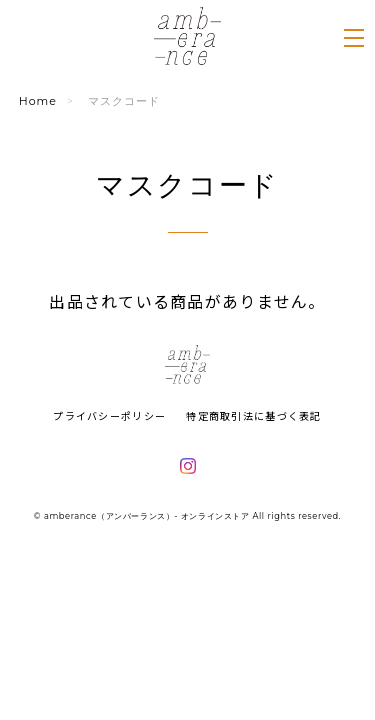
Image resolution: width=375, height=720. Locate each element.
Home (38, 101)
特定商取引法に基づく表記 (253, 415)
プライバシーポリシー (109, 415)
